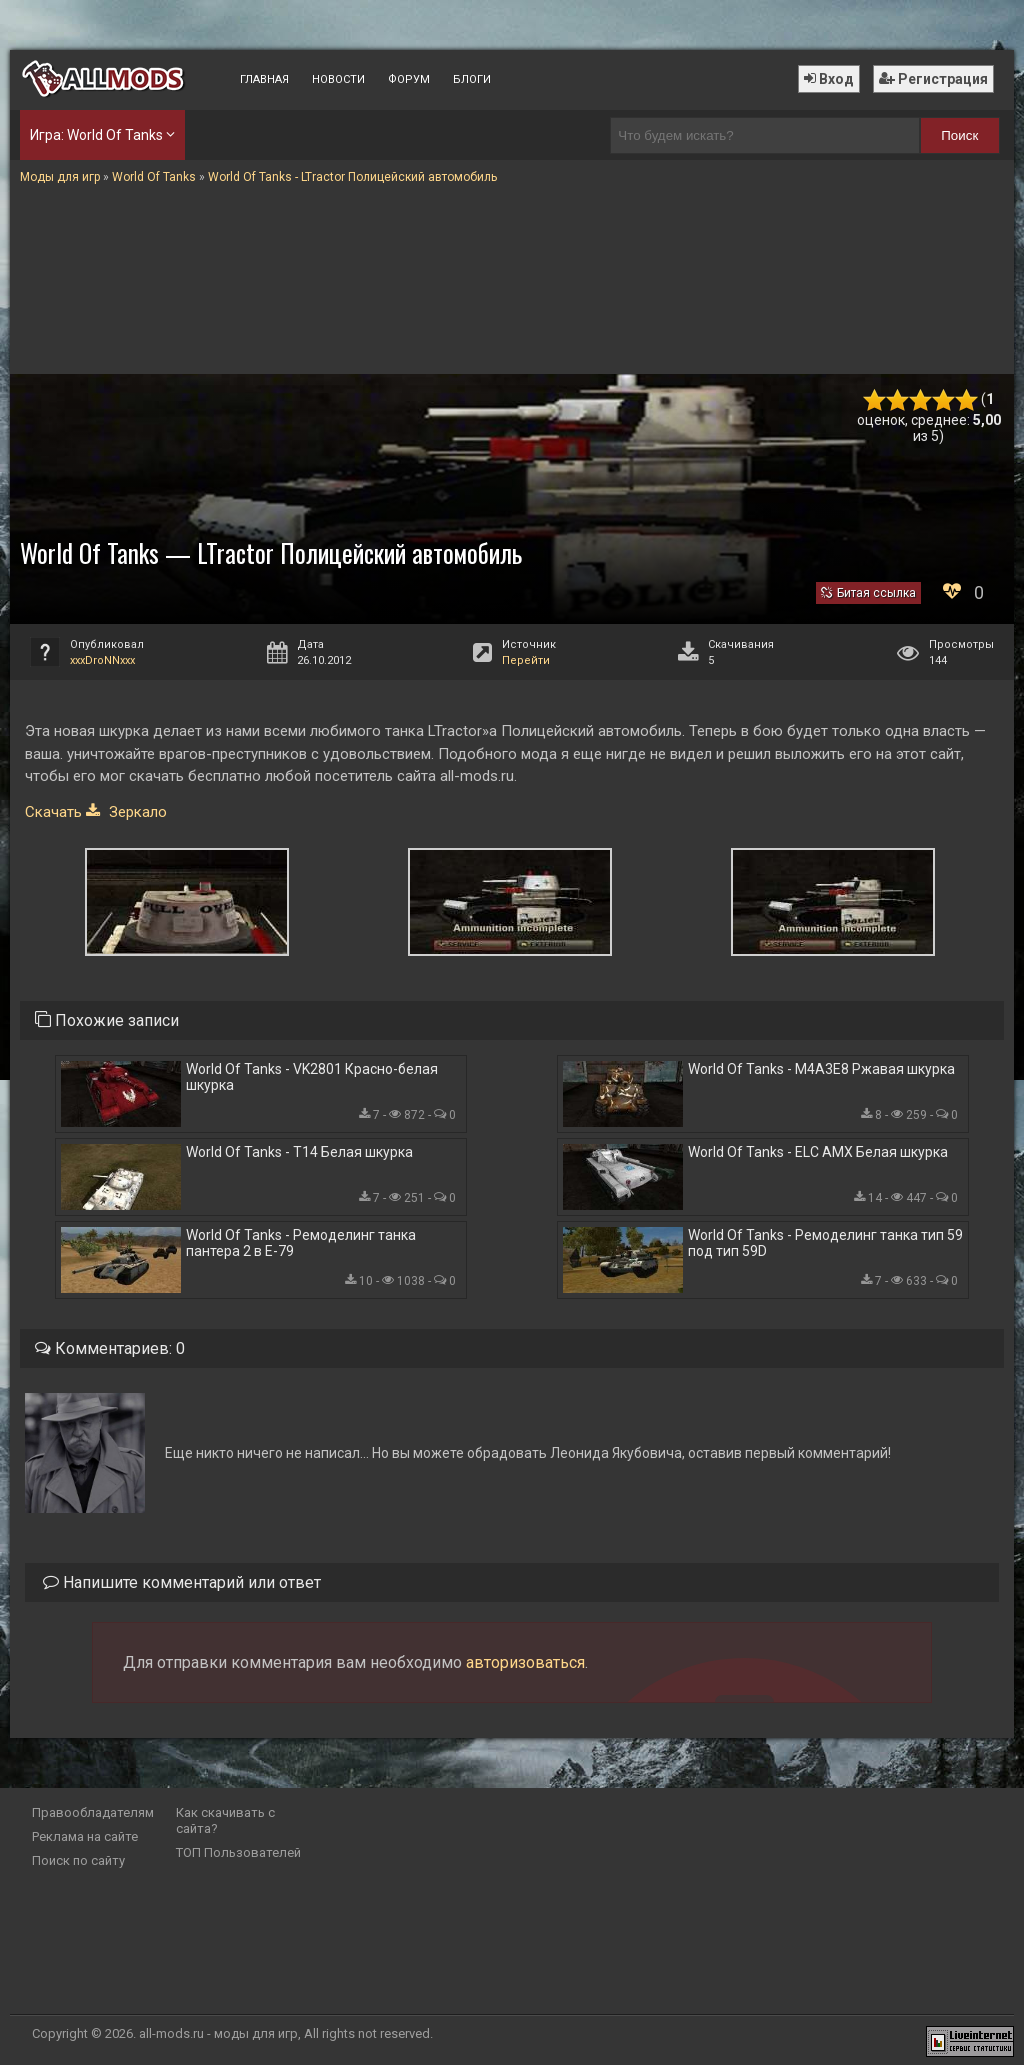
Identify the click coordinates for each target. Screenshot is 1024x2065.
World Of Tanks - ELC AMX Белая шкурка (818, 1152)
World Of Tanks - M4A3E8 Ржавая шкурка (821, 1069)
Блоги (472, 79)
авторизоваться (525, 1662)
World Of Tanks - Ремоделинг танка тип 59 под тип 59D (825, 1243)
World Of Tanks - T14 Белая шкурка (299, 1152)
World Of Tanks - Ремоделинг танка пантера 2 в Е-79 (301, 1243)
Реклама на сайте (85, 1836)
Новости (338, 79)
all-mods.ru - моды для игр (218, 2033)
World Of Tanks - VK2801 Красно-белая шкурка (312, 1077)
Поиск (959, 135)
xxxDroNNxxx (102, 660)
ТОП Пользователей (238, 1852)
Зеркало (136, 812)
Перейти (526, 660)
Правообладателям (93, 1812)
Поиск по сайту (78, 1860)
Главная (264, 79)
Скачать (53, 812)
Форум (409, 79)
